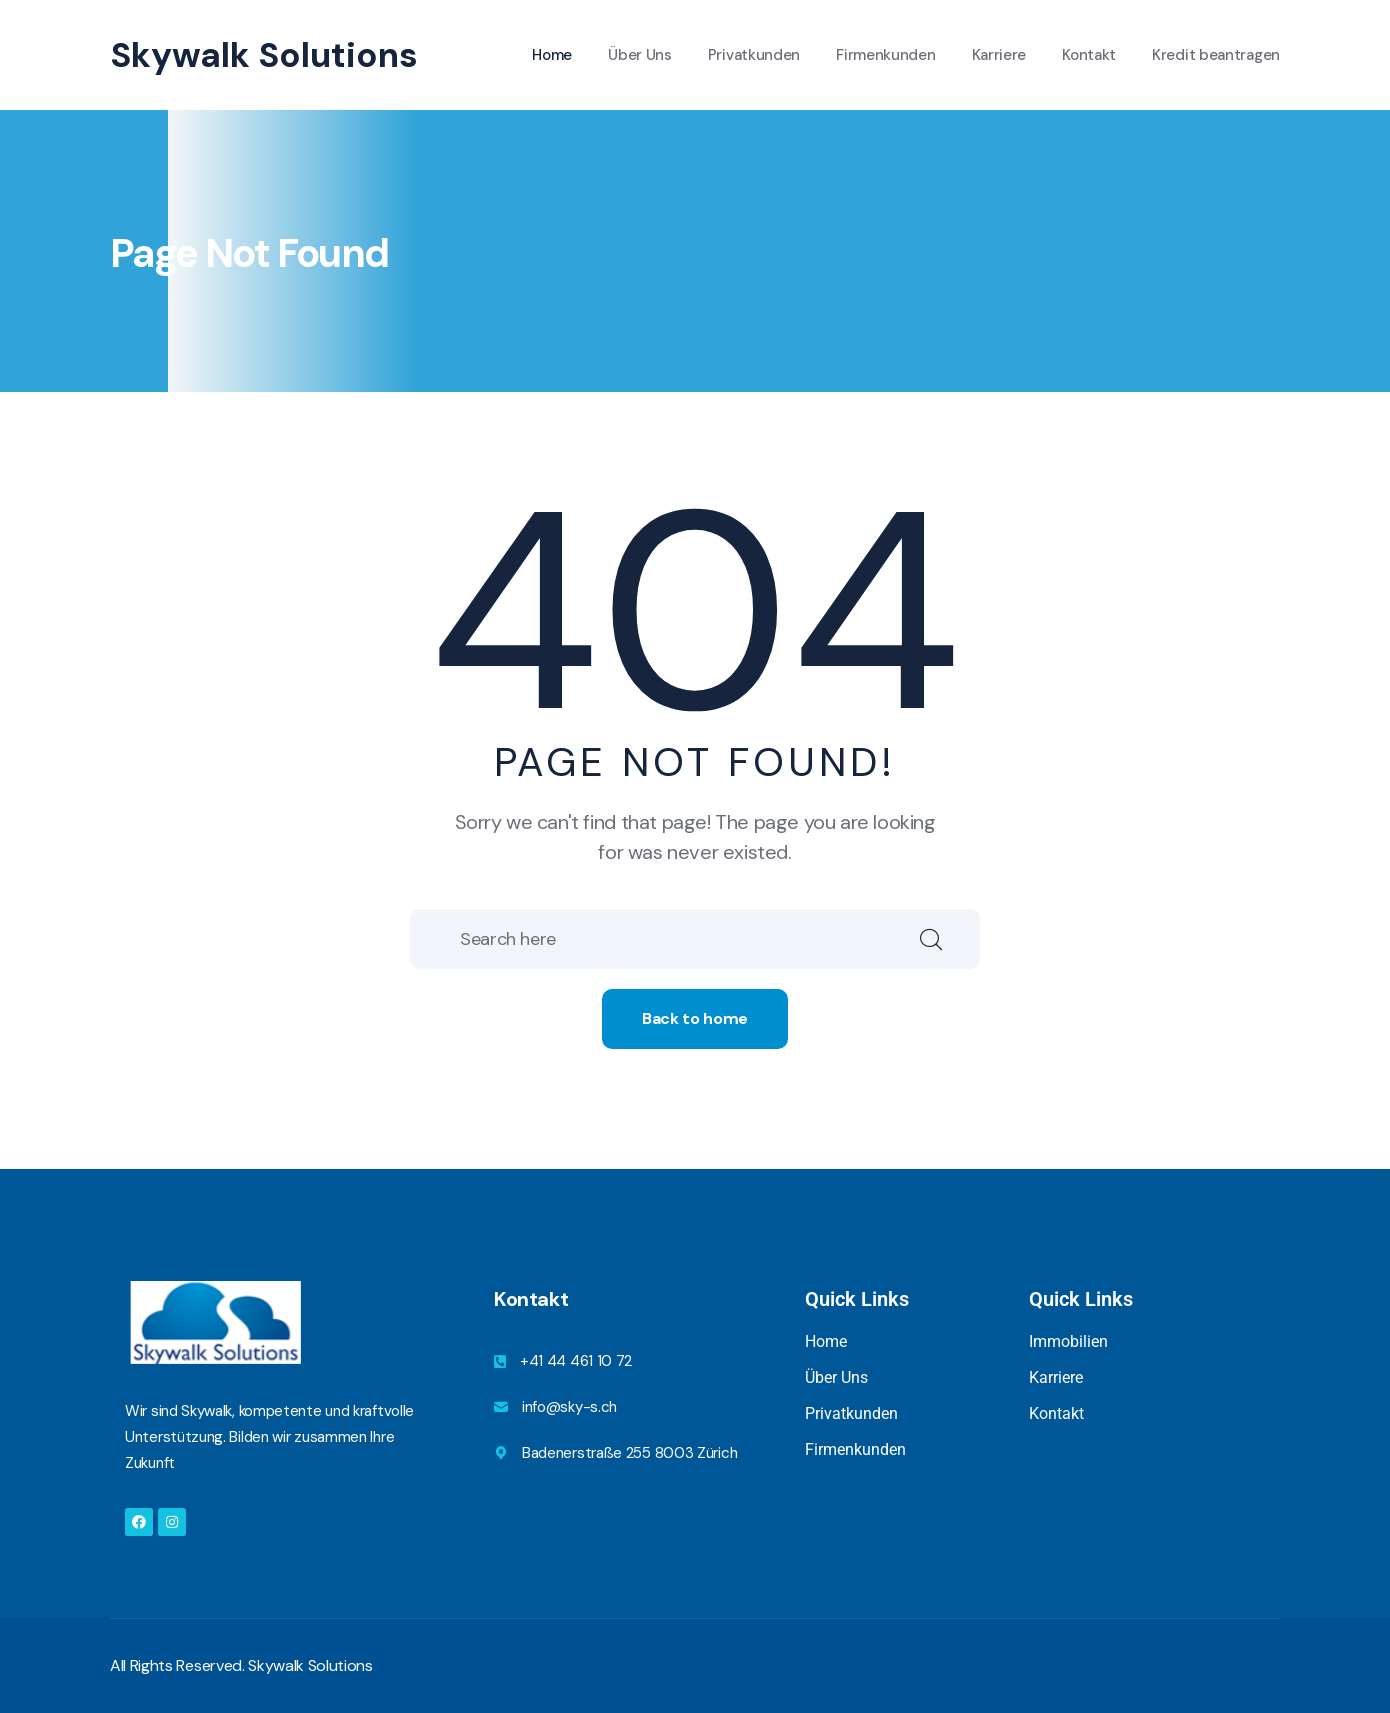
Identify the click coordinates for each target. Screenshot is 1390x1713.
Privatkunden (754, 55)
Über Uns (640, 55)
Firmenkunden (885, 55)
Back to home (695, 1018)
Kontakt (1089, 55)
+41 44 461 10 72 (576, 1361)
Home (552, 55)
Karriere (999, 55)
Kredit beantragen (1216, 55)
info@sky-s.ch (569, 1407)
